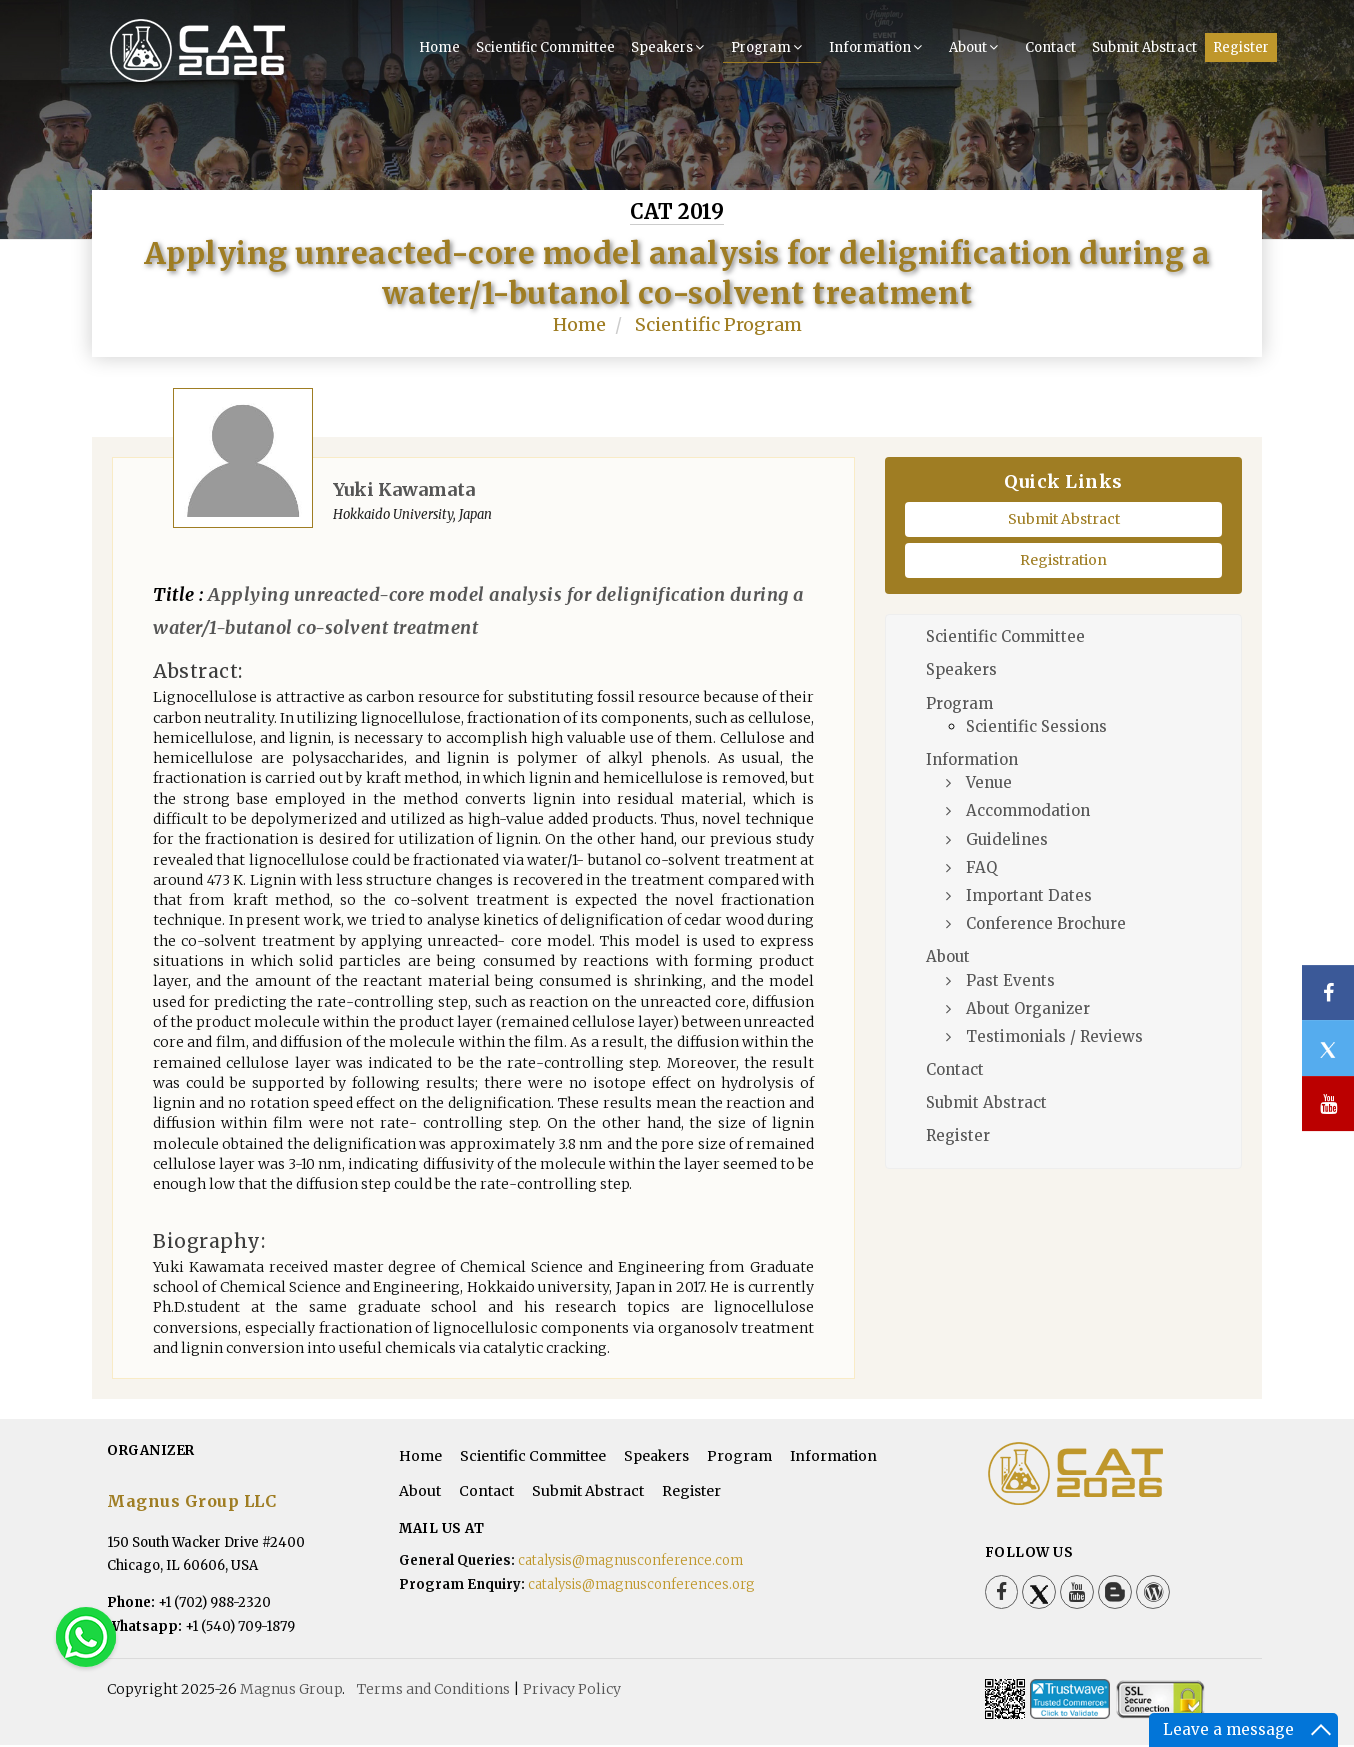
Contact (1050, 46)
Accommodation (1028, 812)
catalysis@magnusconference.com (630, 1561)
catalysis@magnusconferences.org (641, 1585)
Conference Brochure (1046, 925)
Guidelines (1007, 840)
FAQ (981, 868)
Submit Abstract (1144, 46)
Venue (989, 784)
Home (439, 46)
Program (769, 46)
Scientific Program (718, 326)
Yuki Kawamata (404, 490)
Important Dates (1029, 897)
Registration (1063, 562)
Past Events (1010, 981)
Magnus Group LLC (191, 1503)
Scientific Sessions (1036, 728)
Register (1241, 46)
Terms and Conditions (433, 1691)
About (976, 46)
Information (878, 46)
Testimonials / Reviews (1054, 1038)
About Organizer (1028, 1009)
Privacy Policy (572, 1691)
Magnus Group (291, 1691)
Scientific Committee (545, 46)
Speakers (670, 46)
